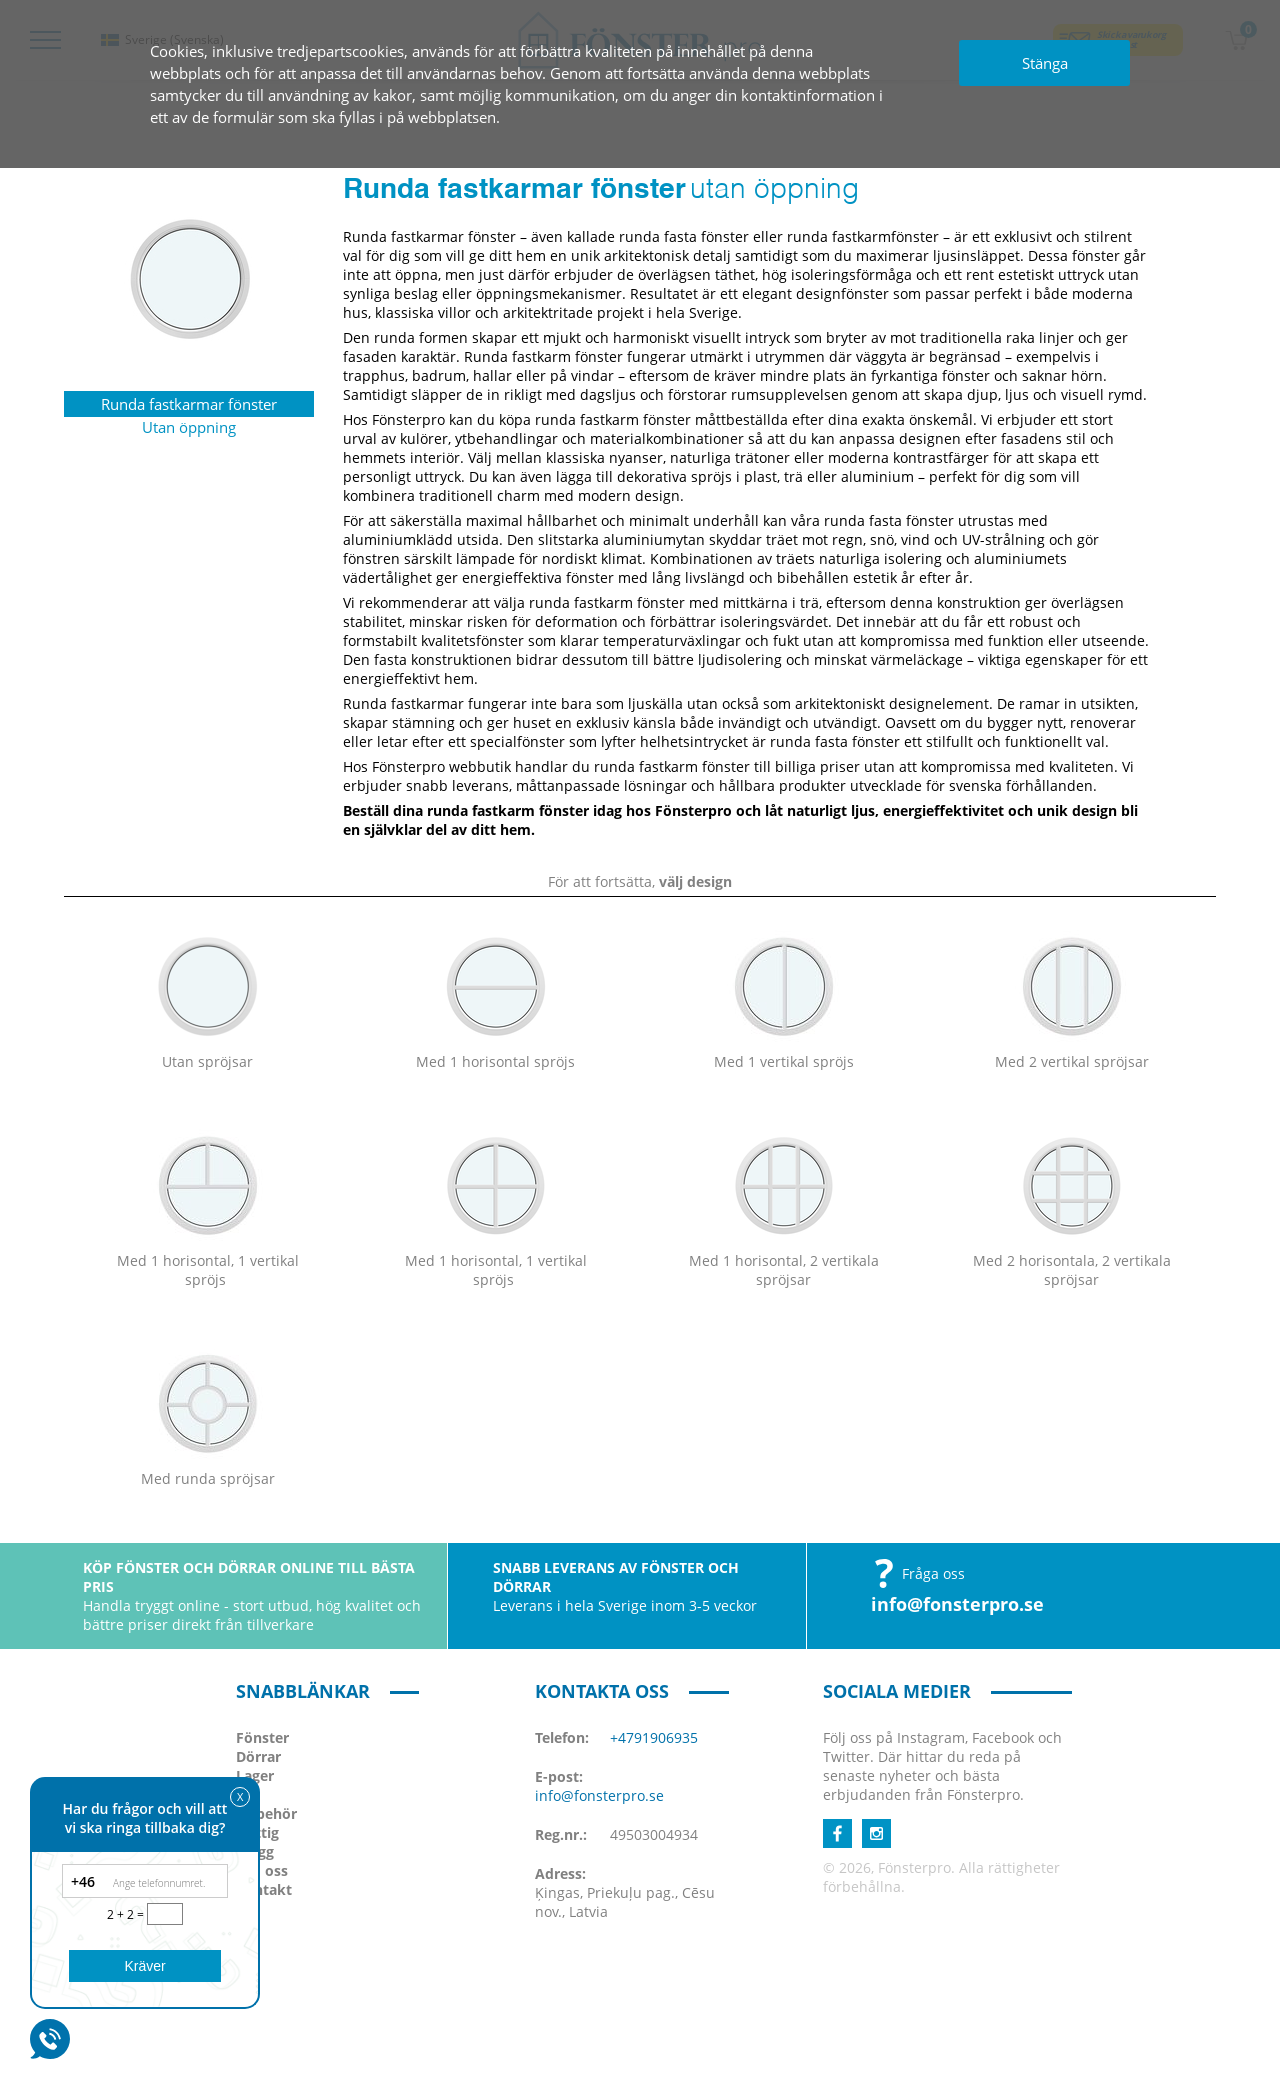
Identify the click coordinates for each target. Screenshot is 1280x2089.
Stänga (1045, 63)
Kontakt (264, 1889)
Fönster (262, 1737)
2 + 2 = (127, 1914)
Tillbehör (266, 1813)
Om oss (262, 1870)
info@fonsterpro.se (957, 1604)
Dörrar (258, 1756)
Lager (255, 1775)
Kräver (144, 1966)
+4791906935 (654, 1737)
